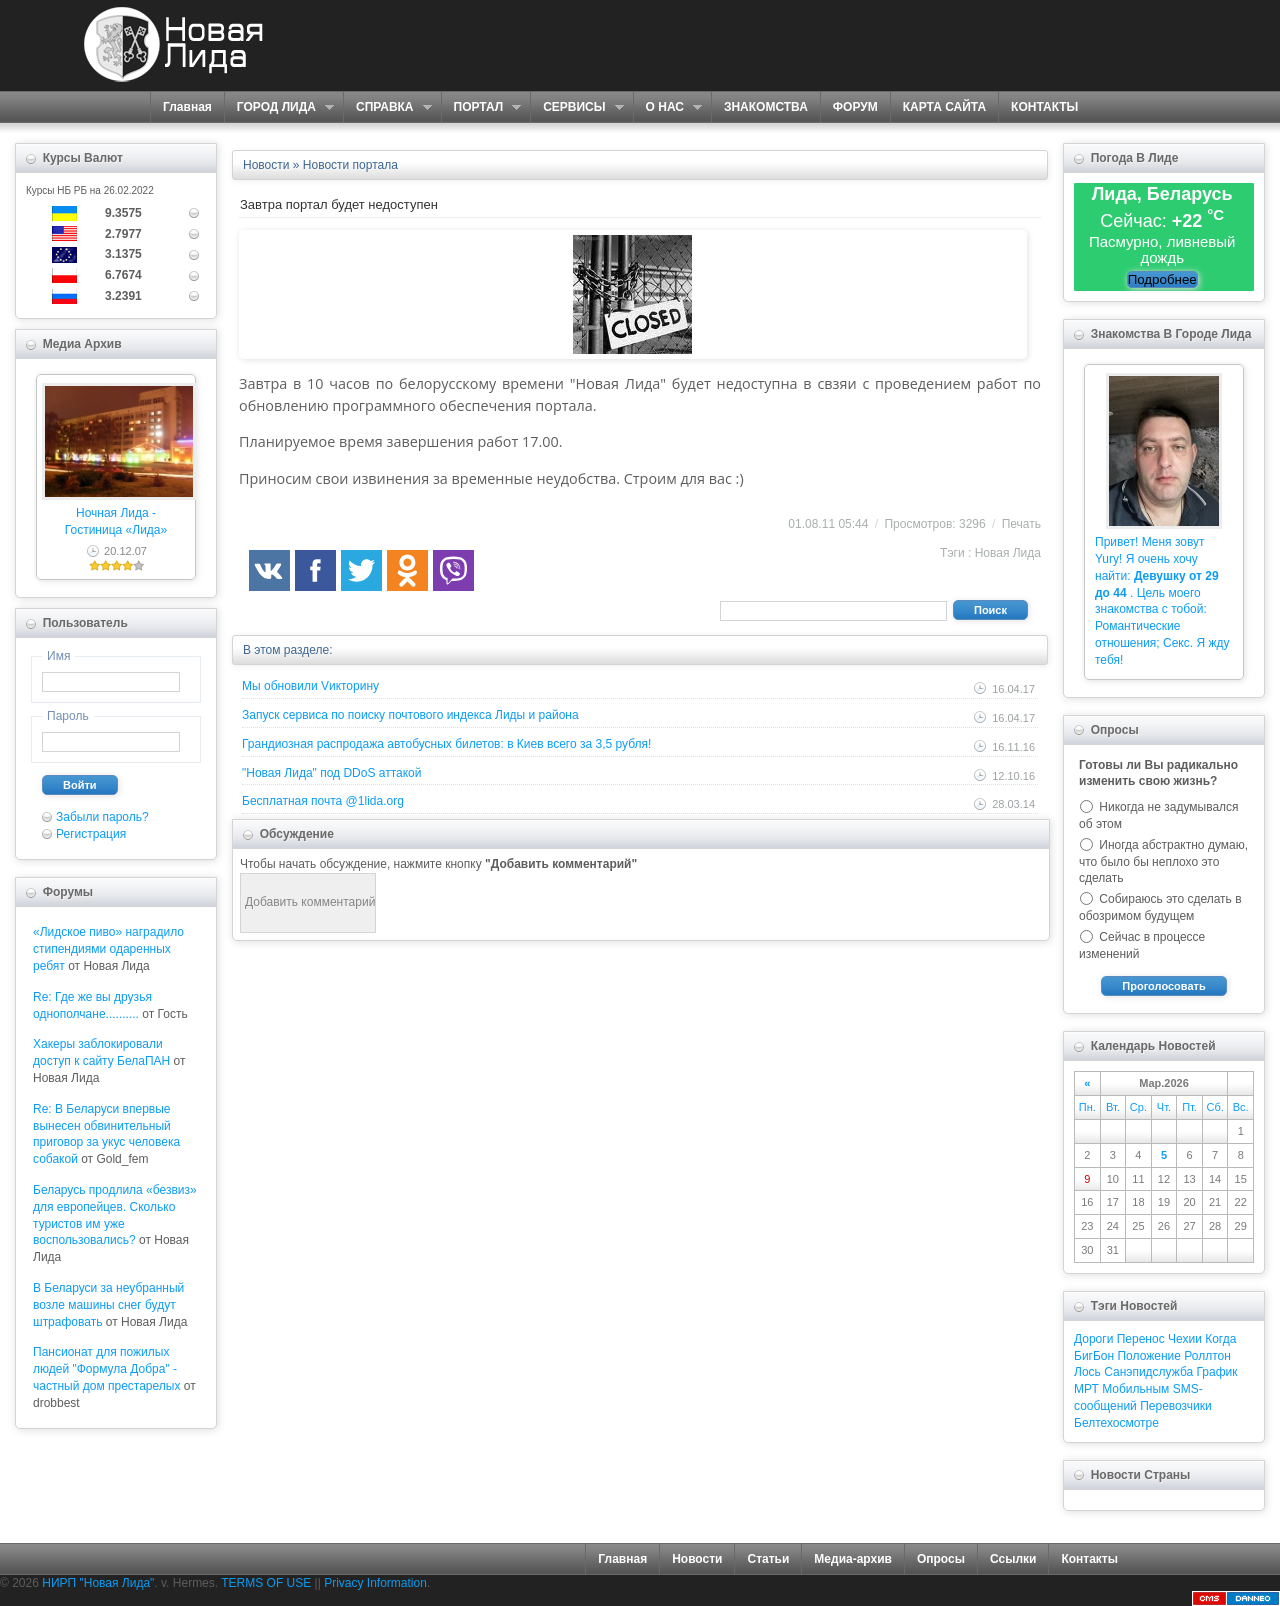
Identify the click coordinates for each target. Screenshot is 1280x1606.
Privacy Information (375, 1583)
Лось (1087, 1372)
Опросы (941, 1559)
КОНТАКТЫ (1044, 107)
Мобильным (1135, 1389)
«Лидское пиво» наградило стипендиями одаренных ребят (108, 949)
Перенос (1141, 1339)
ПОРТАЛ (481, 107)
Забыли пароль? (102, 817)
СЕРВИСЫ (576, 107)
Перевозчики (1175, 1406)
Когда (1220, 1339)
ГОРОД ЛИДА (279, 107)
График (1217, 1372)
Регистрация (91, 834)
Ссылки (1013, 1559)
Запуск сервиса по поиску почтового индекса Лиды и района (410, 715)
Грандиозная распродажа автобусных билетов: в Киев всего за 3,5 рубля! (446, 744)
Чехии (1185, 1339)
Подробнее (1162, 279)
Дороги (1093, 1339)
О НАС (667, 107)
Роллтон (1207, 1356)
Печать (1021, 524)
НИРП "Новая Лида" (98, 1583)
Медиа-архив (853, 1559)
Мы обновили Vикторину (310, 686)
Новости (697, 1559)
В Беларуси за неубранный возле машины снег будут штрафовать (108, 1305)
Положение (1148, 1356)
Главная (187, 107)
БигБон (1094, 1356)
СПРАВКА (387, 107)
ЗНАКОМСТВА (766, 107)
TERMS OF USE (266, 1583)
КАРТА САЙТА (944, 107)
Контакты (1089, 1559)
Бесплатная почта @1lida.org (323, 801)
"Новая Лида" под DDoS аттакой (331, 773)
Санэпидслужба (1148, 1372)
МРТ (1086, 1389)
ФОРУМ (855, 107)
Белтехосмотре (1116, 1423)
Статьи (768, 1559)
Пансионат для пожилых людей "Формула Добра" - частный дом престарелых (106, 1369)
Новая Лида (1008, 553)
